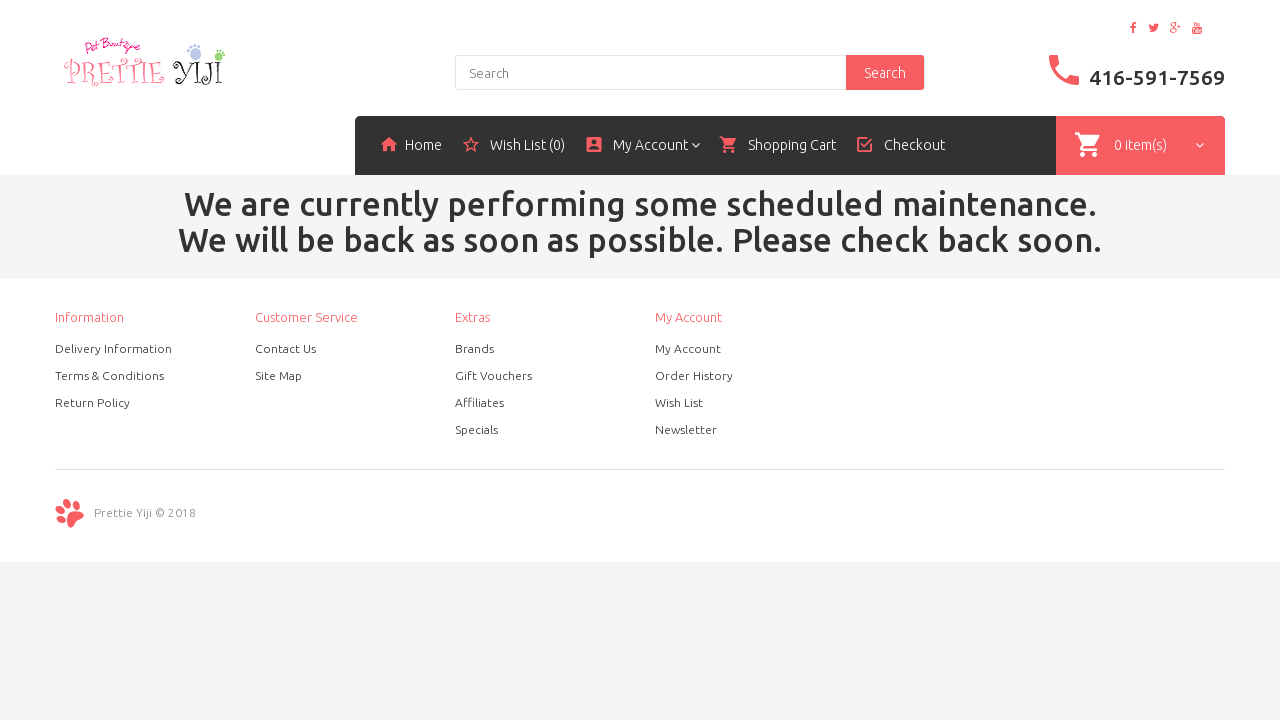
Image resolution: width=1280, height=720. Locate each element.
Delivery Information (113, 348)
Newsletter (686, 429)
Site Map (278, 375)
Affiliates (479, 402)
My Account (688, 348)
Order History (694, 375)
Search (885, 73)
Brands (474, 348)
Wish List (679, 402)
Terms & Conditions (109, 375)
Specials (476, 429)
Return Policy (92, 402)
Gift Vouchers (493, 375)
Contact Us (285, 348)
